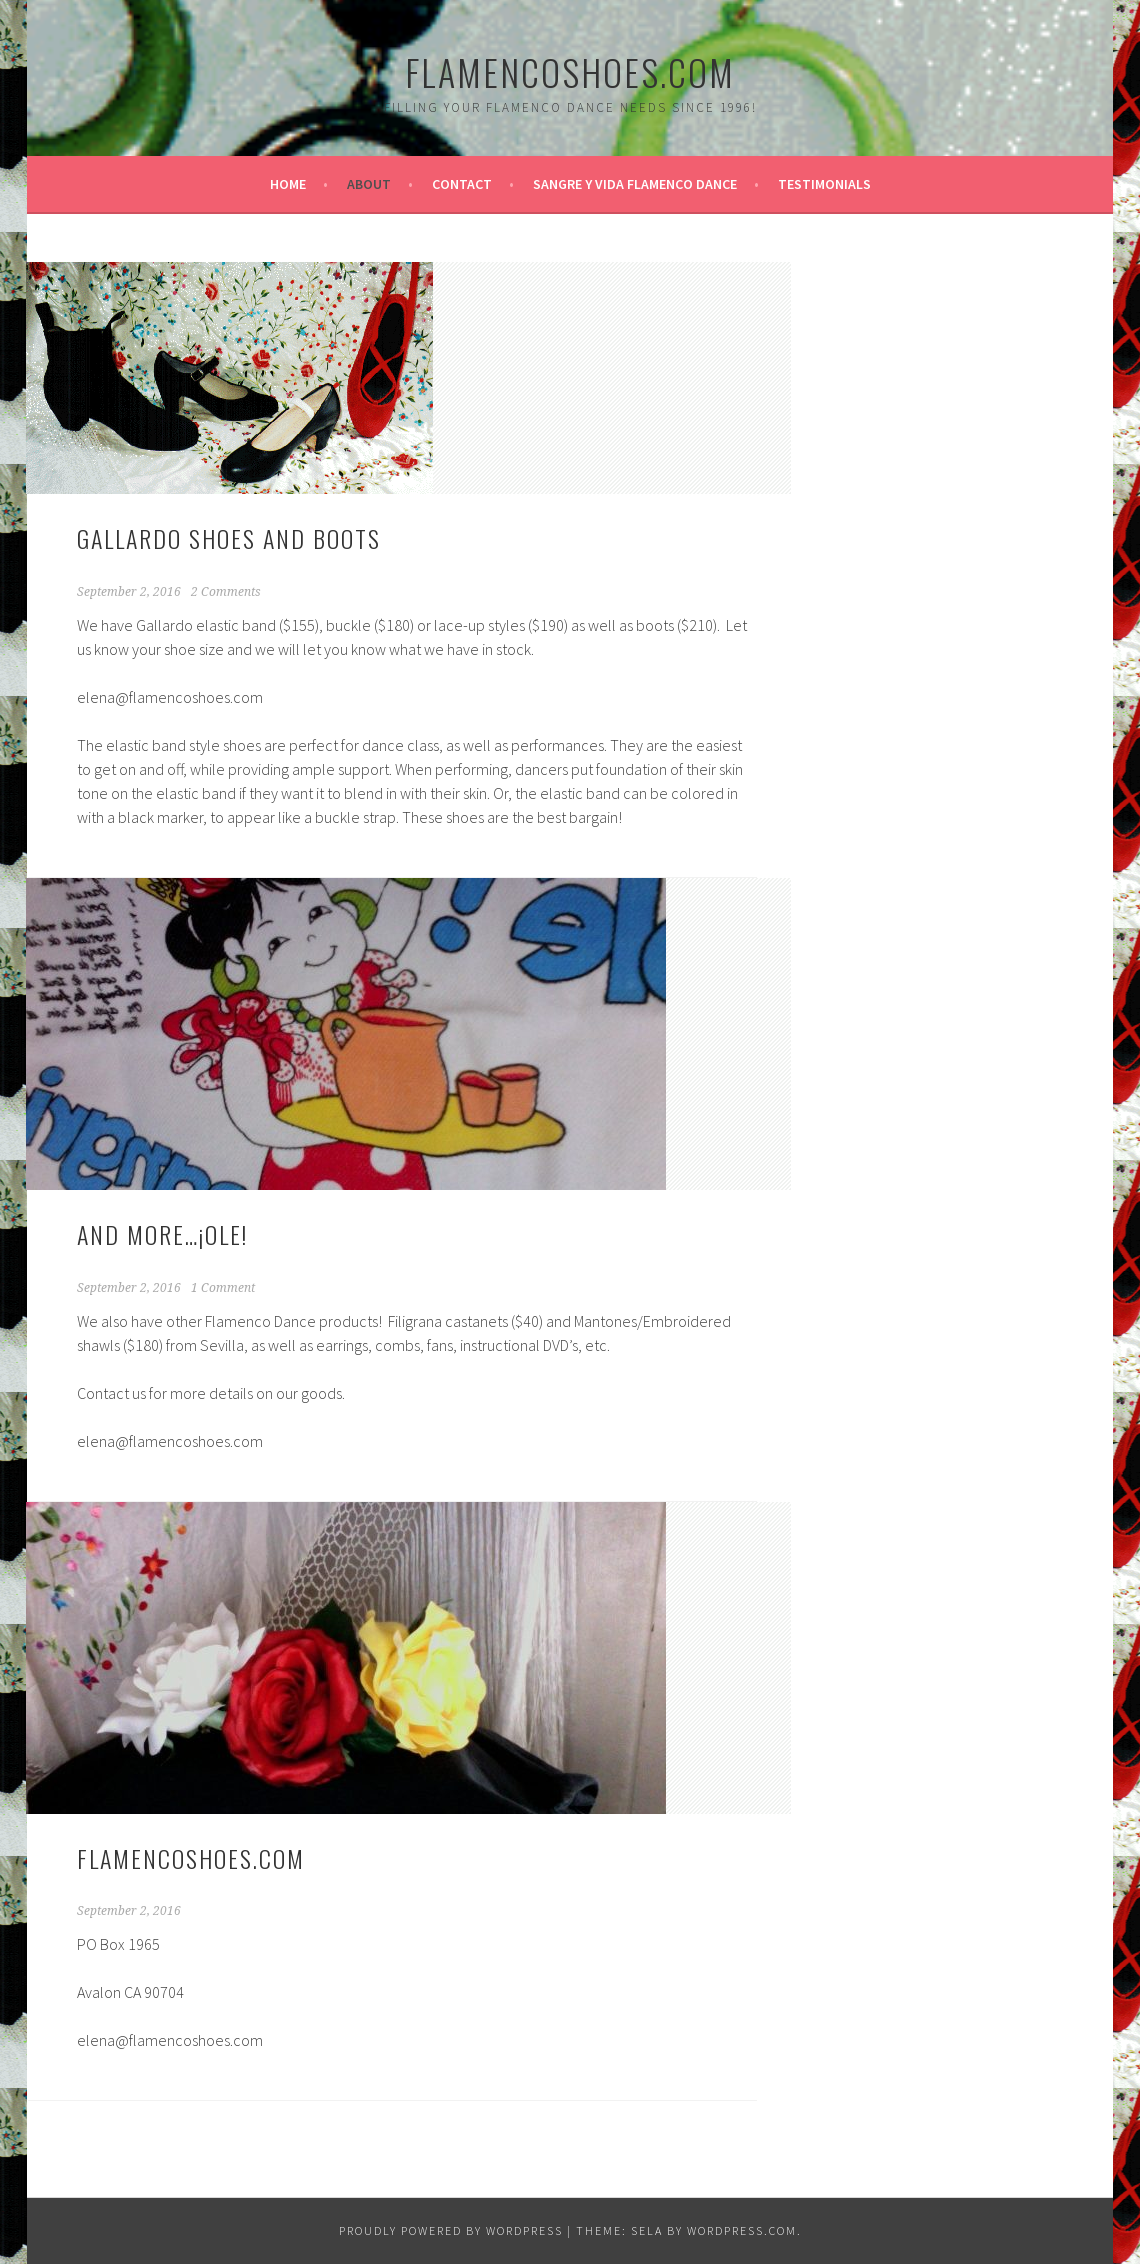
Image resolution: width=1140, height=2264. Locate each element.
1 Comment (223, 1288)
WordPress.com (742, 2230)
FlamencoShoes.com (570, 71)
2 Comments (226, 592)
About (369, 184)
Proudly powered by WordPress (451, 2230)
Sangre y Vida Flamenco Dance (635, 184)
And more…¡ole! (162, 1234)
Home (288, 184)
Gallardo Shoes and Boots (229, 538)
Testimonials (824, 184)
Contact (462, 184)
